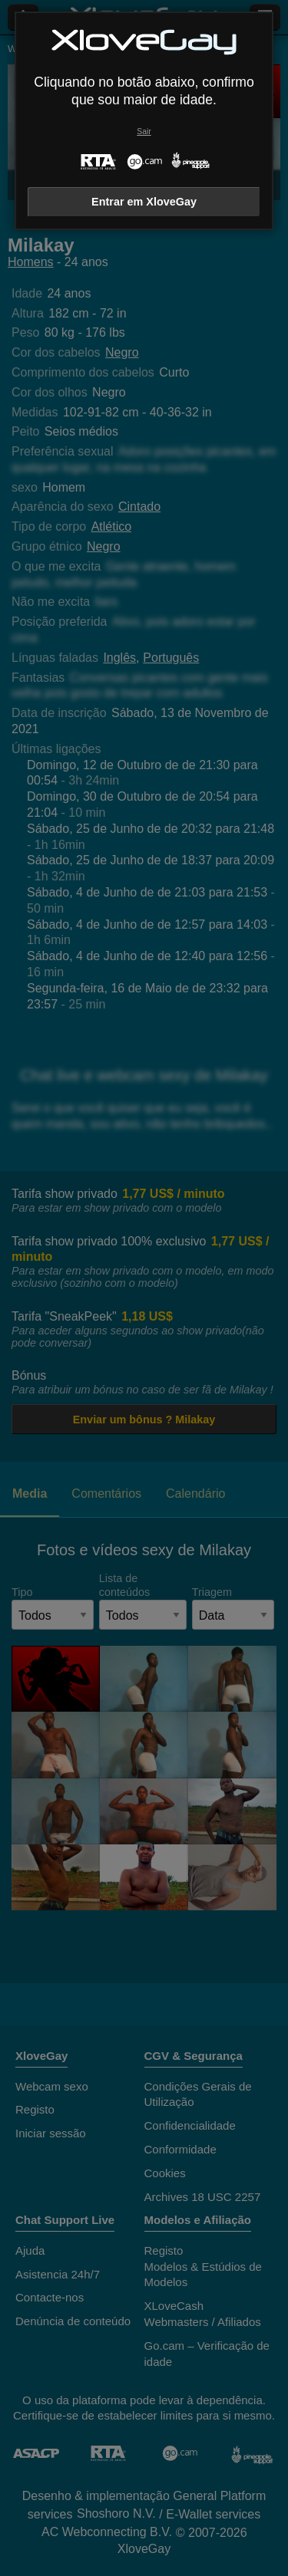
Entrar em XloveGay (144, 202)
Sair (144, 131)
